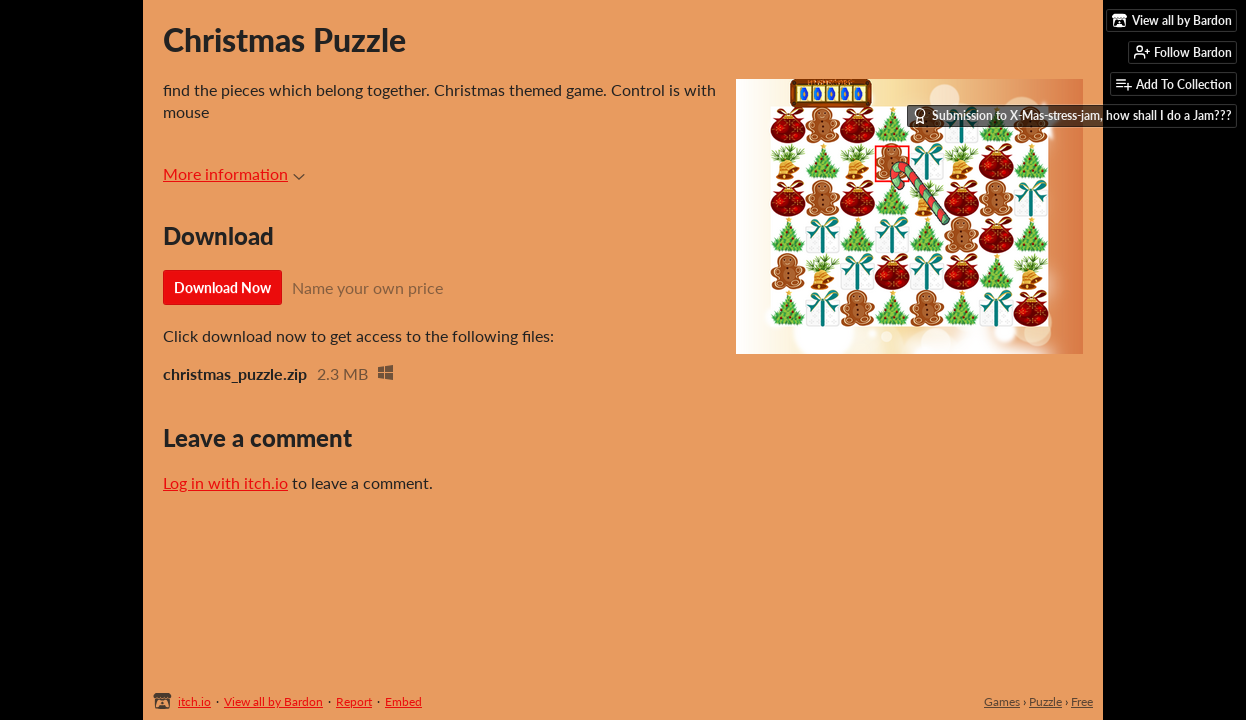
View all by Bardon (273, 701)
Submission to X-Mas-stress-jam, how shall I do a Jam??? (1072, 116)
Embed (403, 701)
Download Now (222, 287)
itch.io (194, 701)
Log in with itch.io (225, 482)
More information (234, 173)
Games (1002, 701)
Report (354, 701)
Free (1082, 701)
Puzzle (1045, 701)
